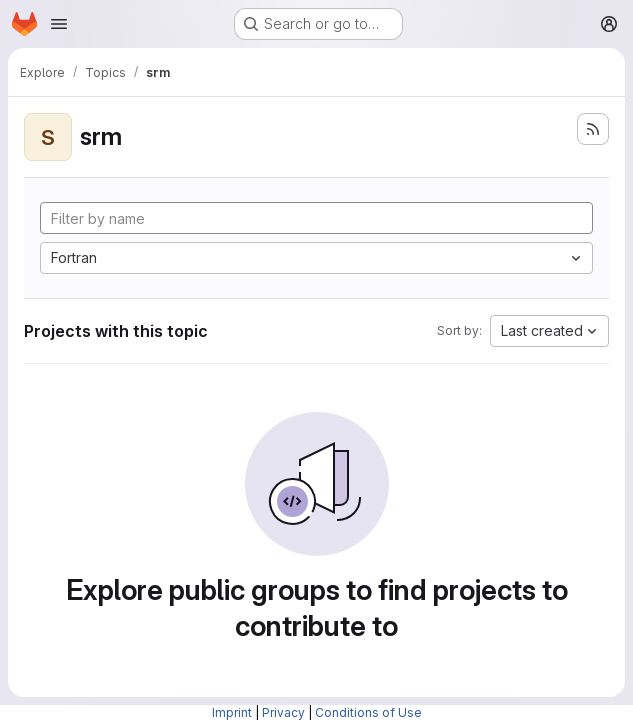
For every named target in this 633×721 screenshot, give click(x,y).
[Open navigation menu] (59, 24)
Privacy (283, 712)
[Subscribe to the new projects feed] (593, 129)
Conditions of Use (368, 712)
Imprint (232, 712)
